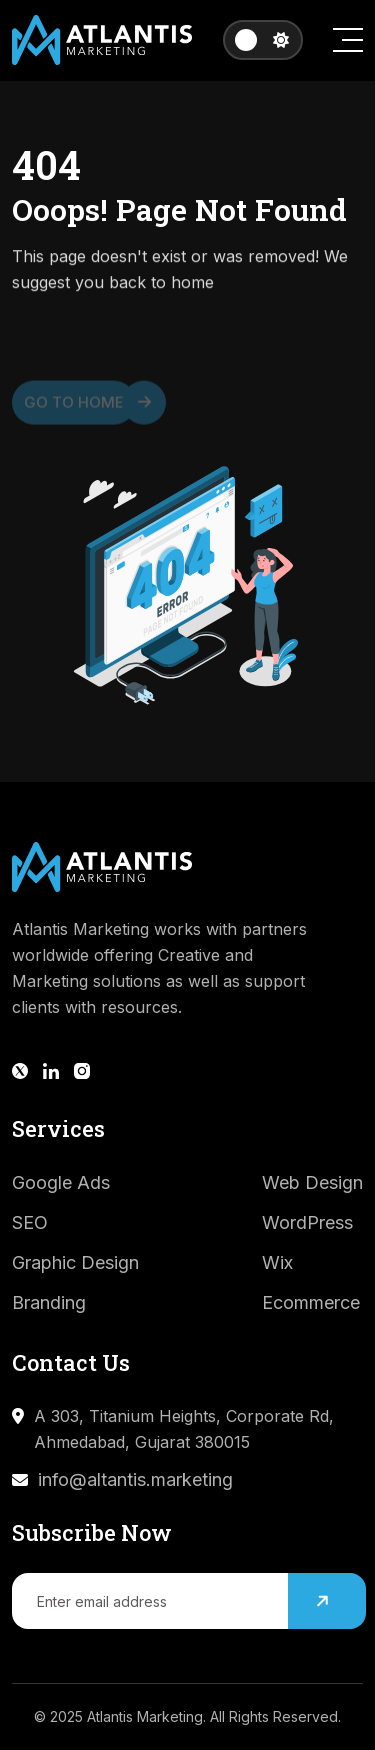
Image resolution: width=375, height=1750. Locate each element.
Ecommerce (311, 1302)
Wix (277, 1262)
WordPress (307, 1222)
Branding (49, 1302)
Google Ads (61, 1182)
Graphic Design (75, 1262)
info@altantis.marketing (135, 1479)
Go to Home (80, 407)
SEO (30, 1222)
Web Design (312, 1182)
